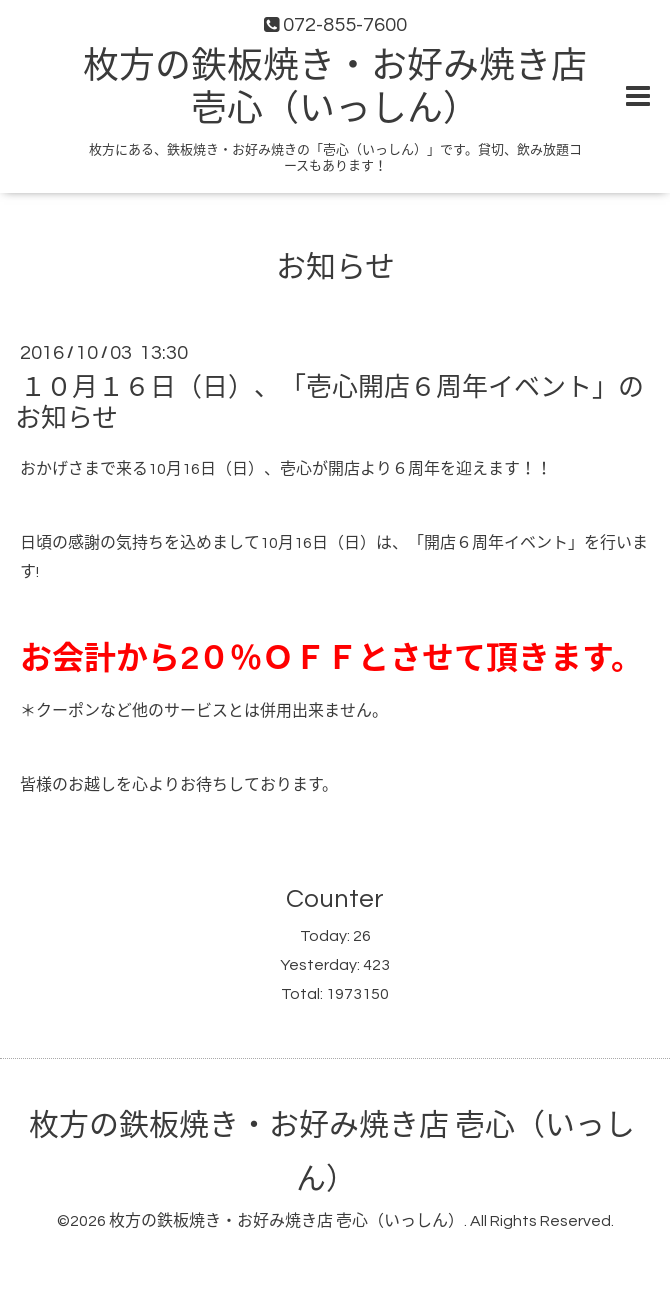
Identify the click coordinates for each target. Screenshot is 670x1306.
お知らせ (335, 267)
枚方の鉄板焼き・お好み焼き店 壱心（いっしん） (286, 1221)
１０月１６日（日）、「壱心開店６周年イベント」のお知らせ (329, 403)
